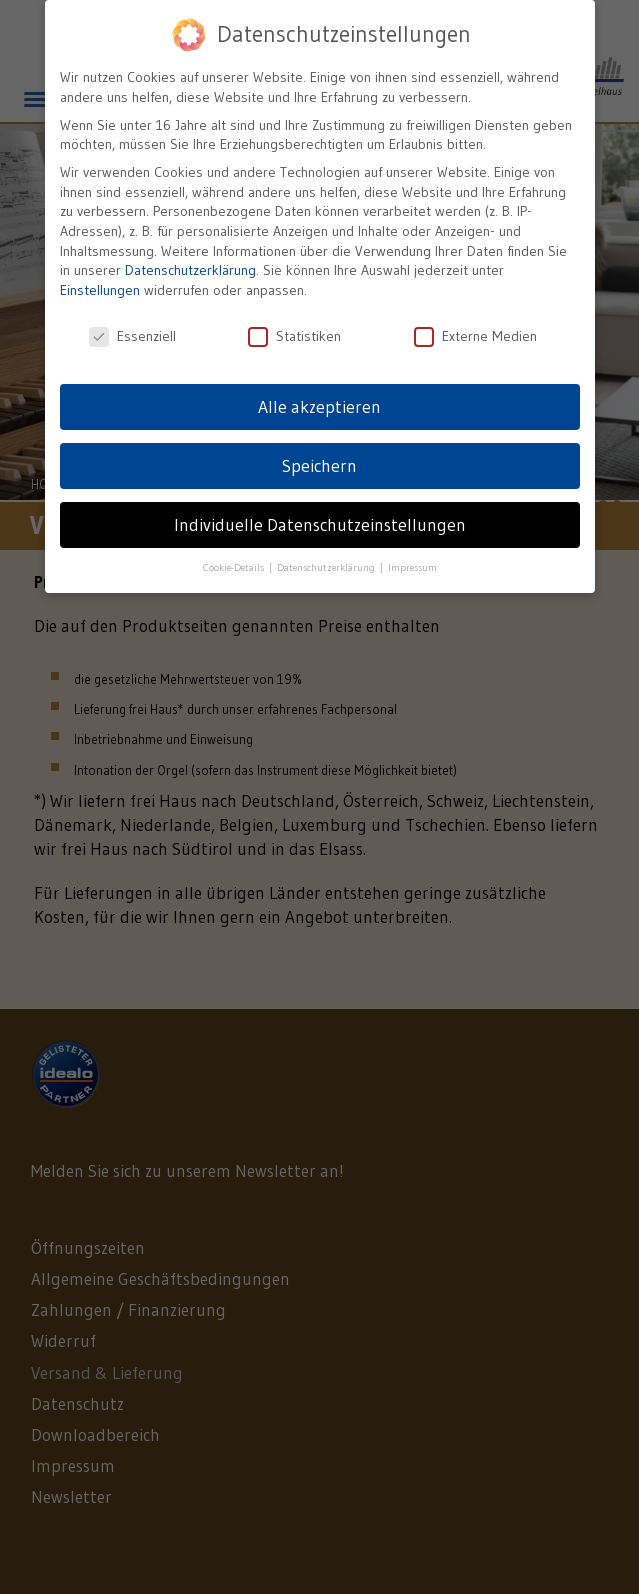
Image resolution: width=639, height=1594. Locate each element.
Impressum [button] (412, 564)
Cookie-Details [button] (235, 564)
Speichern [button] (319, 462)
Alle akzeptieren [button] (319, 403)
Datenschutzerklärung (190, 267)
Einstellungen (100, 286)
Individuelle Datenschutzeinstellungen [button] (320, 521)
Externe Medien (475, 332)
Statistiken (294, 332)
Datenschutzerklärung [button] (327, 564)
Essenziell (132, 332)
